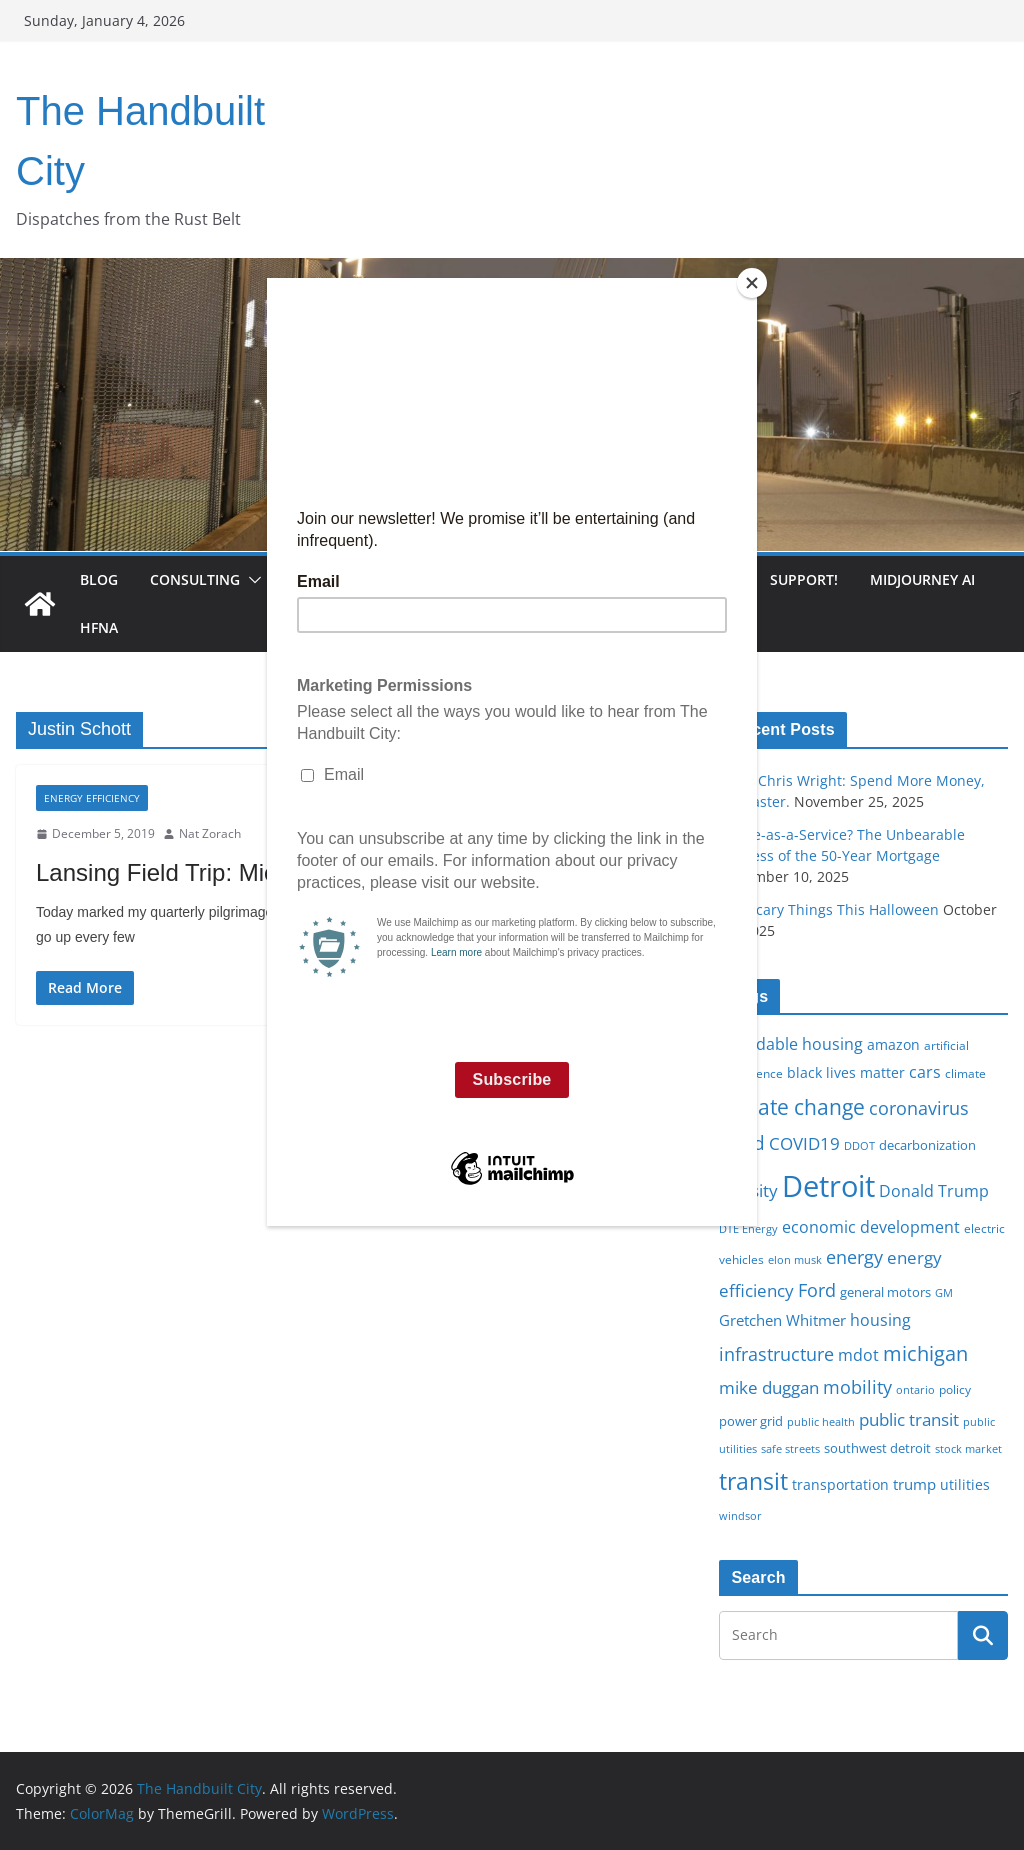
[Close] (752, 283)
